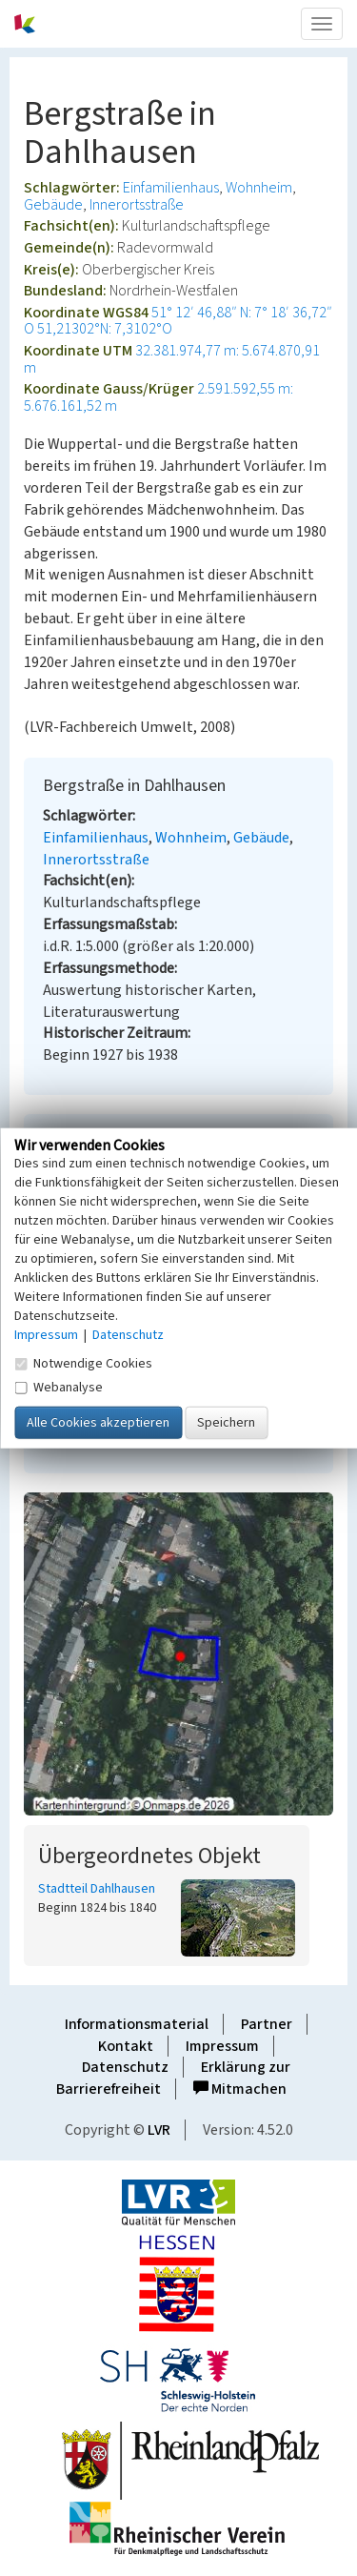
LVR (159, 2130)
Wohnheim (259, 187)
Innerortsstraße (136, 204)
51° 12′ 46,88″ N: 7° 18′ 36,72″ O (178, 321)
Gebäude (53, 204)
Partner (266, 2024)
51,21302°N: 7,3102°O (104, 328)
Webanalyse (58, 1387)
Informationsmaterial (136, 2024)
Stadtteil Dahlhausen (96, 1888)
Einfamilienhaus (171, 187)
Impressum (222, 2046)
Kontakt (125, 2046)
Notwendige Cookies (83, 1363)
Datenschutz (125, 2067)
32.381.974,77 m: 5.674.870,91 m (172, 359)
